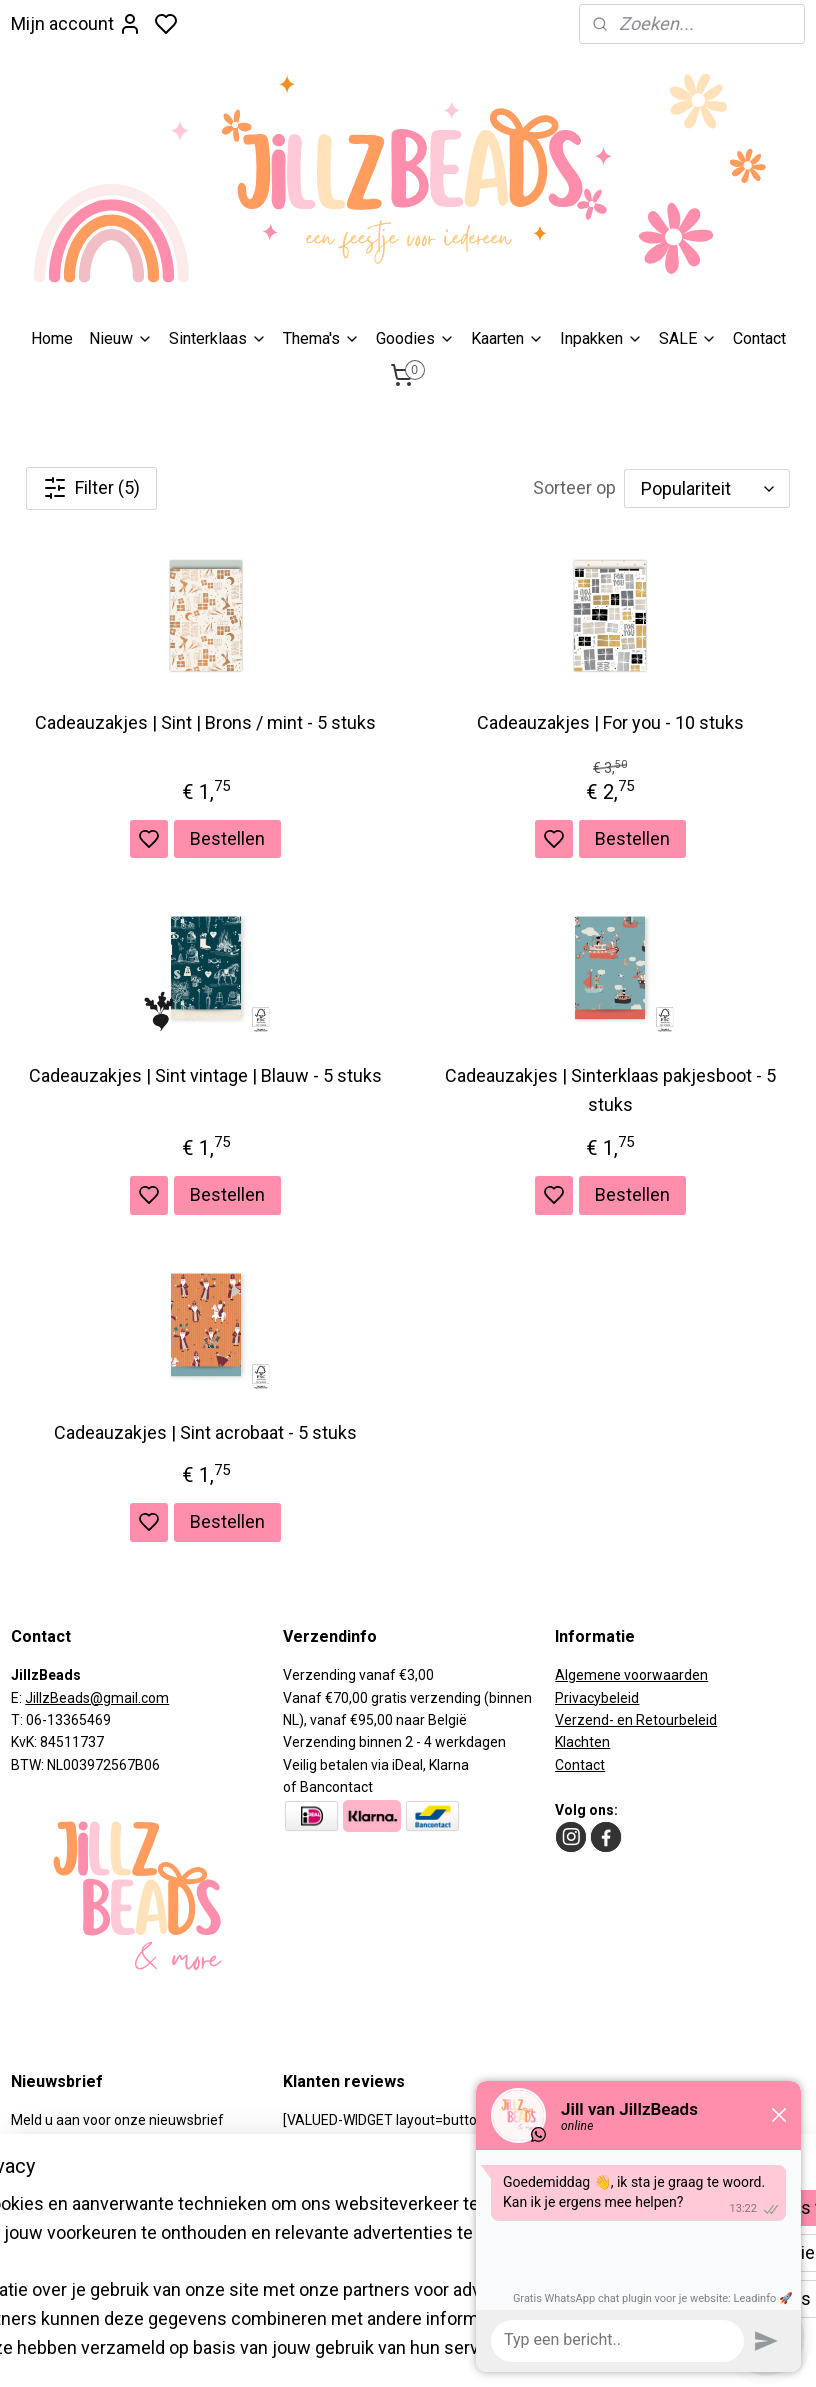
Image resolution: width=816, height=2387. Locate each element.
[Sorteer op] (707, 488)
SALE (688, 338)
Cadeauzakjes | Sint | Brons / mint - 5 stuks (205, 722)
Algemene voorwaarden (631, 1675)
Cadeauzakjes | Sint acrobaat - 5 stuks (205, 1432)
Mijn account (76, 24)
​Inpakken (601, 338)
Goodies (415, 338)
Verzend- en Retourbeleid (636, 1720)
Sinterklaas (218, 338)
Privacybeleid (597, 1698)
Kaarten (507, 338)
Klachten (582, 1742)
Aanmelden (72, 2172)
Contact (759, 338)
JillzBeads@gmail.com (97, 1698)
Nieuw (121, 338)
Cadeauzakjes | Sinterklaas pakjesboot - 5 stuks (610, 1090)
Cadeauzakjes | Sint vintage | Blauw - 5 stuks (205, 1075)
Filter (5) (91, 488)
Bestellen (227, 838)
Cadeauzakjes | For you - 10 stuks (610, 722)
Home (52, 338)
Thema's (321, 338)
